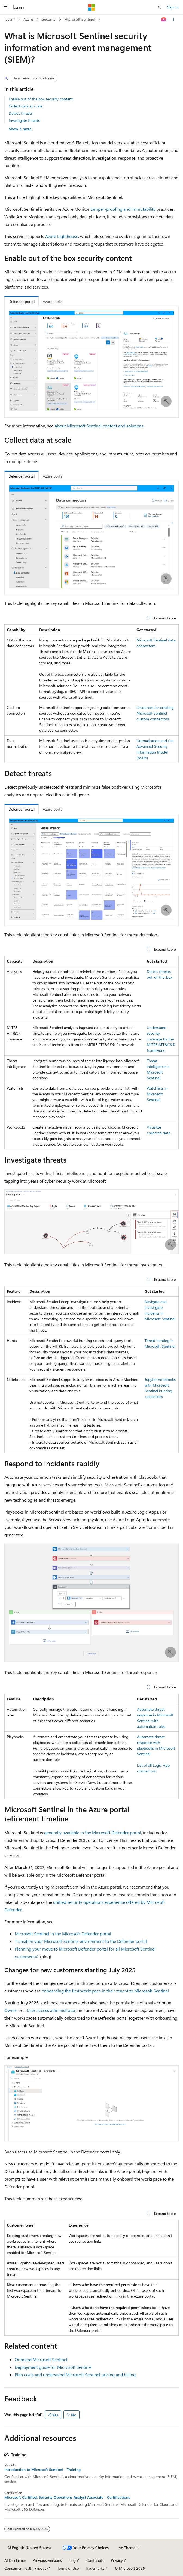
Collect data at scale (25, 106)
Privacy (117, 2560)
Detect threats (21, 113)
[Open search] (159, 7)
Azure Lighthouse (61, 236)
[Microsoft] (91, 7)
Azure (28, 19)
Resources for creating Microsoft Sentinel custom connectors (155, 713)
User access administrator (51, 2010)
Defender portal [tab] (21, 301)
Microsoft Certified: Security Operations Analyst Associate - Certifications (67, 2497)
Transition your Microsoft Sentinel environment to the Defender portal (81, 1941)
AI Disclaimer (15, 2560)
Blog (72, 2560)
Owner (10, 2010)
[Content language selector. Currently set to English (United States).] (29, 2547)
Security (49, 19)
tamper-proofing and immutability (123, 209)
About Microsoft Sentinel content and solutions (99, 426)
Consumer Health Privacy (25, 2568)
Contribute (95, 2560)
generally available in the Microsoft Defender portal (92, 1832)
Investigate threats (24, 120)
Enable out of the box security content (41, 98)
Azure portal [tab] (53, 301)
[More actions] (174, 19)
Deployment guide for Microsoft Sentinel (53, 2367)
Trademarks (94, 2568)
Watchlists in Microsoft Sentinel (157, 1094)
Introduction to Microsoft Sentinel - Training (42, 2469)
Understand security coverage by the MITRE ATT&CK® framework (161, 1039)
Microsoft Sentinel (79, 19)
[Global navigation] (5, 7)
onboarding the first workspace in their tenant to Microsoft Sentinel (105, 1991)
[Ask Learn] (163, 19)
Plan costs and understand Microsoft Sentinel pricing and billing (75, 2374)
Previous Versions (47, 2560)
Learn (10, 19)
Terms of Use (68, 2568)
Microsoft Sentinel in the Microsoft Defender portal (63, 1933)
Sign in (173, 7)
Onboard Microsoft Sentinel (41, 2359)
